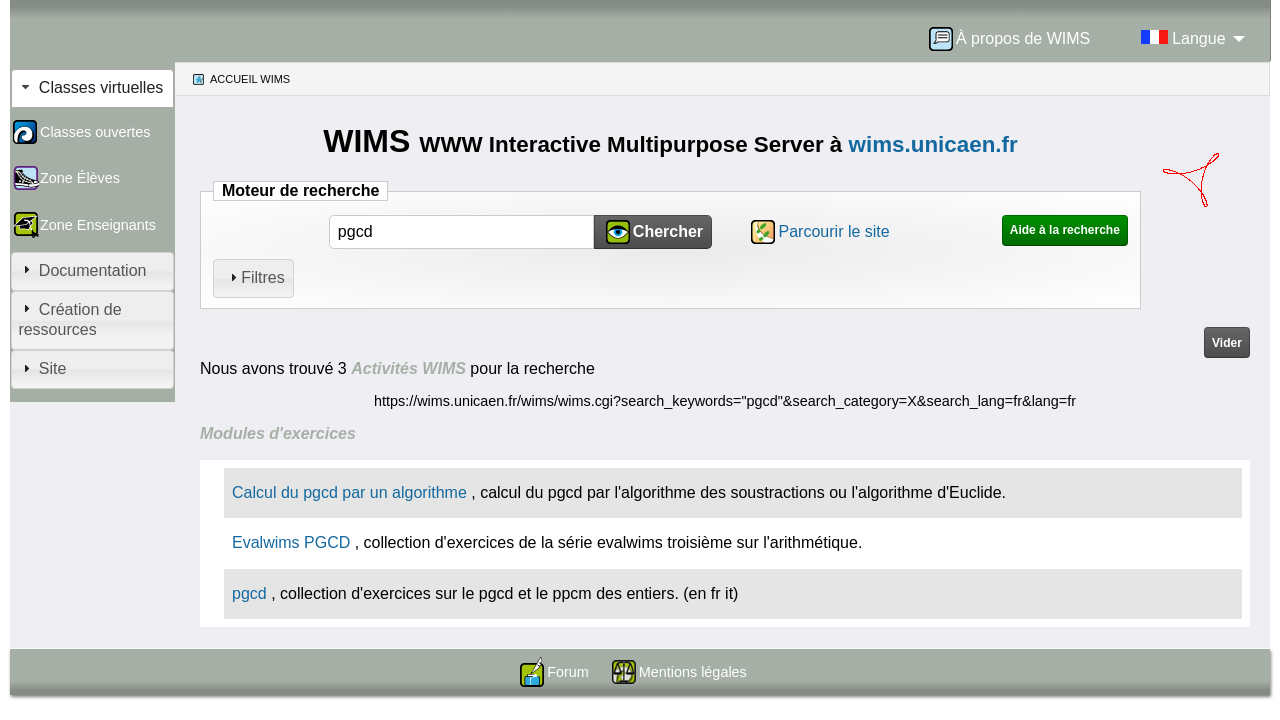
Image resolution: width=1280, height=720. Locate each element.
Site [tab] (42, 368)
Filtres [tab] (255, 277)
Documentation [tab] (82, 269)
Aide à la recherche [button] (1065, 230)
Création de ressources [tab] (69, 319)
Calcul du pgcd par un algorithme (349, 492)
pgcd (249, 593)
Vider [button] (1227, 343)
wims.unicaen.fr (933, 144)
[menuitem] (1016, 39)
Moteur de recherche (300, 190)
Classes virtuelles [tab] (90, 87)
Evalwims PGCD (291, 542)
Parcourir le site (834, 231)
